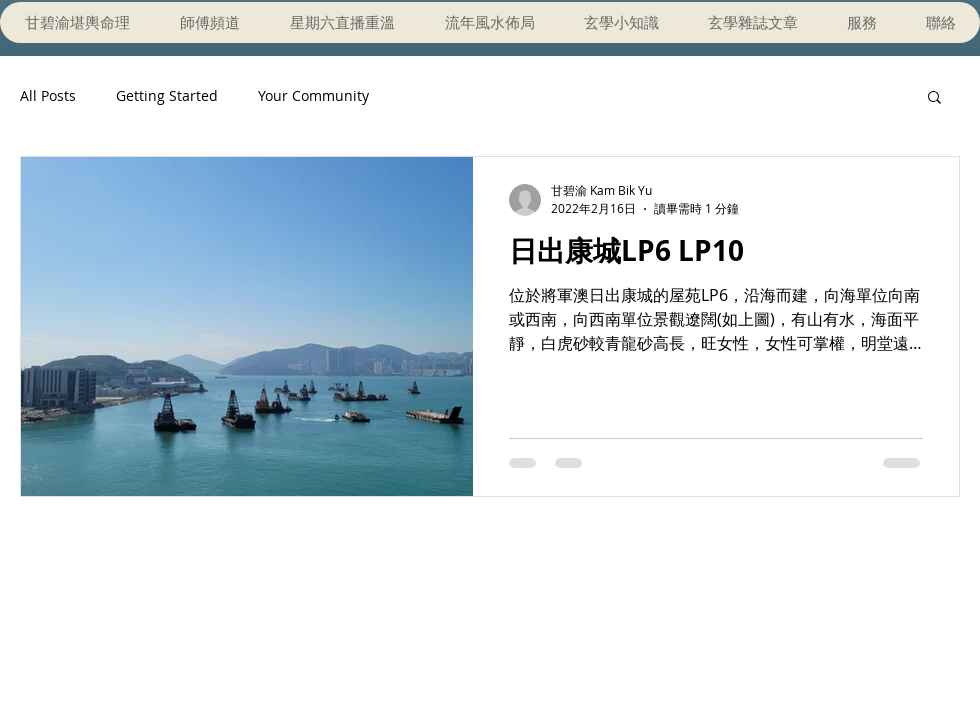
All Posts (48, 95)
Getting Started (167, 95)
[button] (934, 98)
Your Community (313, 95)
